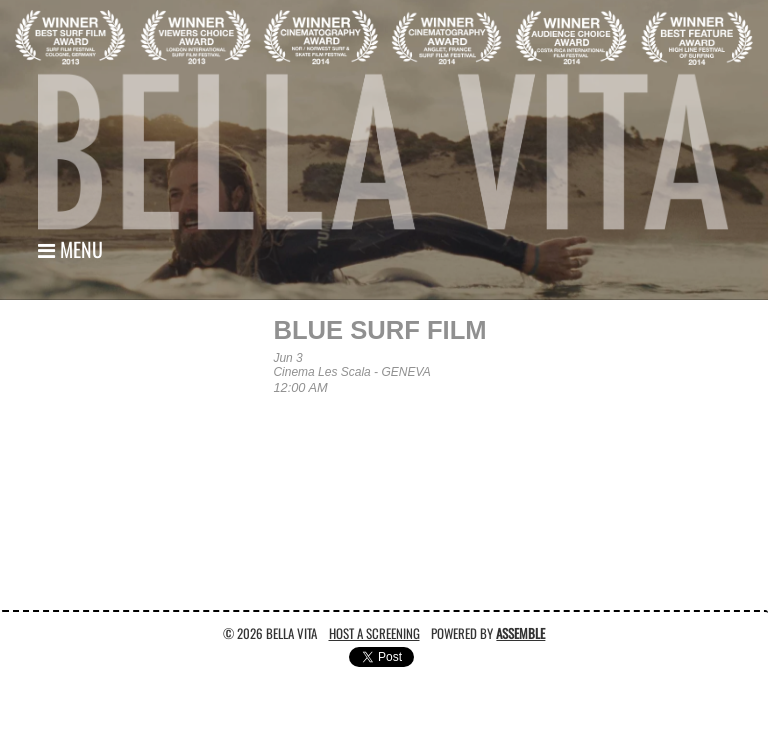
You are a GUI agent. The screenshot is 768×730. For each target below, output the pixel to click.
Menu (70, 249)
